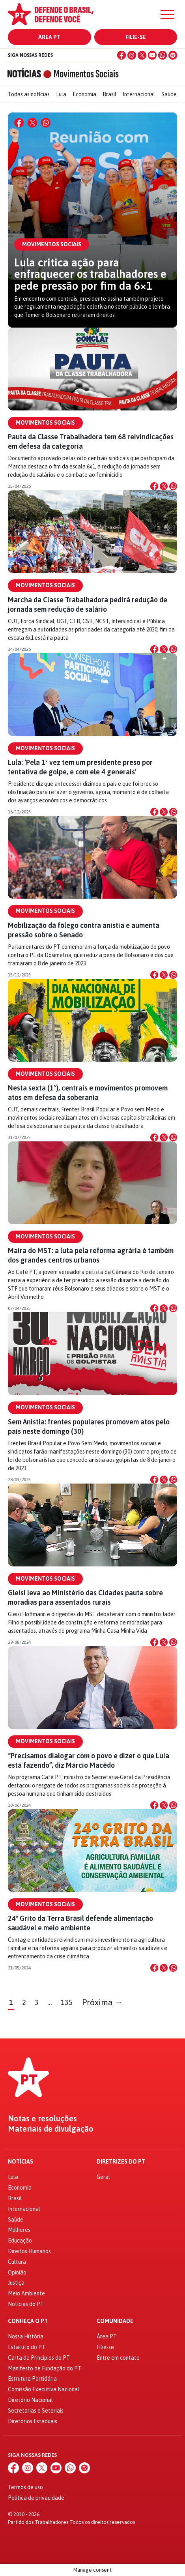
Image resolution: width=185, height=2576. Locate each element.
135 (67, 2002)
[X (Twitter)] (142, 55)
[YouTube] (152, 55)
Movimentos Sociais (45, 423)
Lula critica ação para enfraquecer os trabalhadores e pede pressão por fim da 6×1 (90, 274)
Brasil (109, 94)
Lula (61, 94)
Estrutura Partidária (32, 2379)
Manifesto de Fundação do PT (44, 2368)
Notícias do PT (26, 2304)
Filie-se (135, 37)
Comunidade (115, 2321)
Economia (84, 94)
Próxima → (102, 2002)
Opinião (17, 2272)
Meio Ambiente (26, 2293)
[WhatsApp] (162, 55)
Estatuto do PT (26, 2347)
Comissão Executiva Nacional (43, 2389)
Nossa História (25, 2336)
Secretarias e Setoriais (36, 2410)
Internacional (139, 94)
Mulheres (19, 2230)
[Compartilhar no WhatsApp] (45, 122)
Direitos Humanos (29, 2251)
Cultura (17, 2262)
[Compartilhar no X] (32, 122)
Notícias (20, 2162)
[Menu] (167, 14)
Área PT (49, 37)
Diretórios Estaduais (32, 2421)
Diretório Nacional (30, 2400)
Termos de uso (25, 2487)
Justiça (16, 2283)
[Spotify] (172, 55)
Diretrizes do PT (121, 2162)
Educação (20, 2240)
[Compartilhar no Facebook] (19, 122)
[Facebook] (121, 55)
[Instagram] (131, 55)
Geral (103, 2177)
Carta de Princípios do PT (39, 2358)
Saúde (169, 94)
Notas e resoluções (42, 2118)
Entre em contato (118, 2358)
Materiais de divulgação (50, 2128)
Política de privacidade (36, 2498)
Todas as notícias (29, 94)
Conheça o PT (28, 2321)
